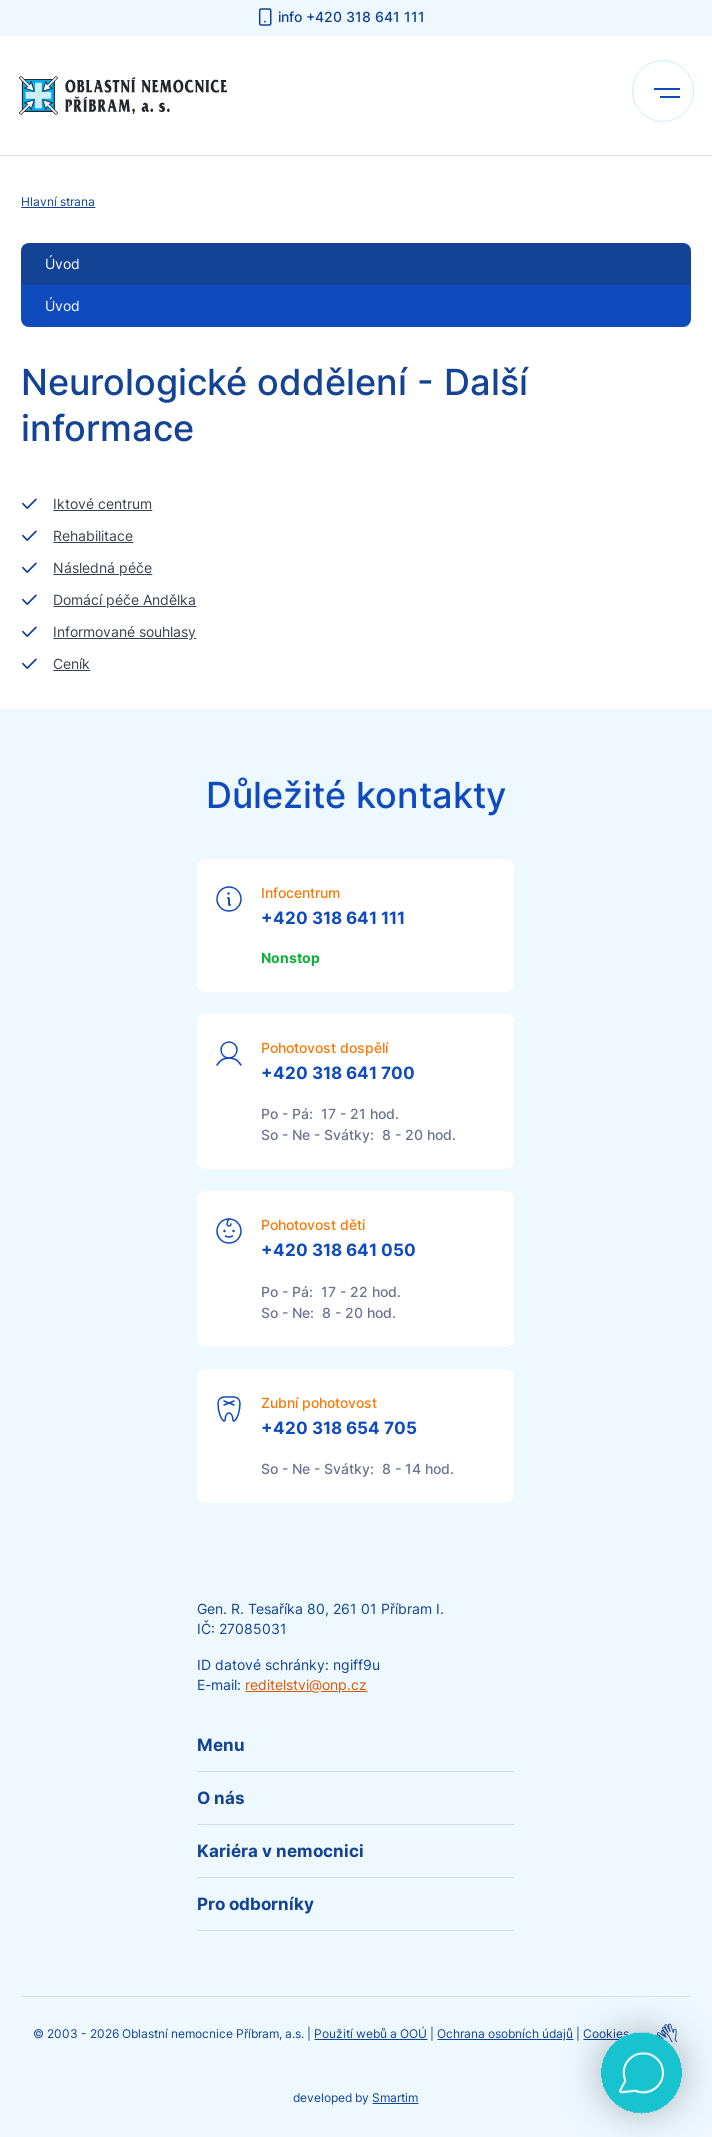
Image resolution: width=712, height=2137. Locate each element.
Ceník (71, 663)
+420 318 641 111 (333, 918)
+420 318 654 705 (339, 1428)
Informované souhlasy (124, 631)
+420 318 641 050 (338, 1250)
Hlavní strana (58, 201)
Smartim (395, 2097)
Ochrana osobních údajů (505, 2033)
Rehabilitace (93, 535)
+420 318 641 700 (338, 1073)
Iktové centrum (102, 503)
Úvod (62, 305)
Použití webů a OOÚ (370, 2033)
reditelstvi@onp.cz (306, 1684)
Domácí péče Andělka (124, 599)
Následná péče (102, 567)
